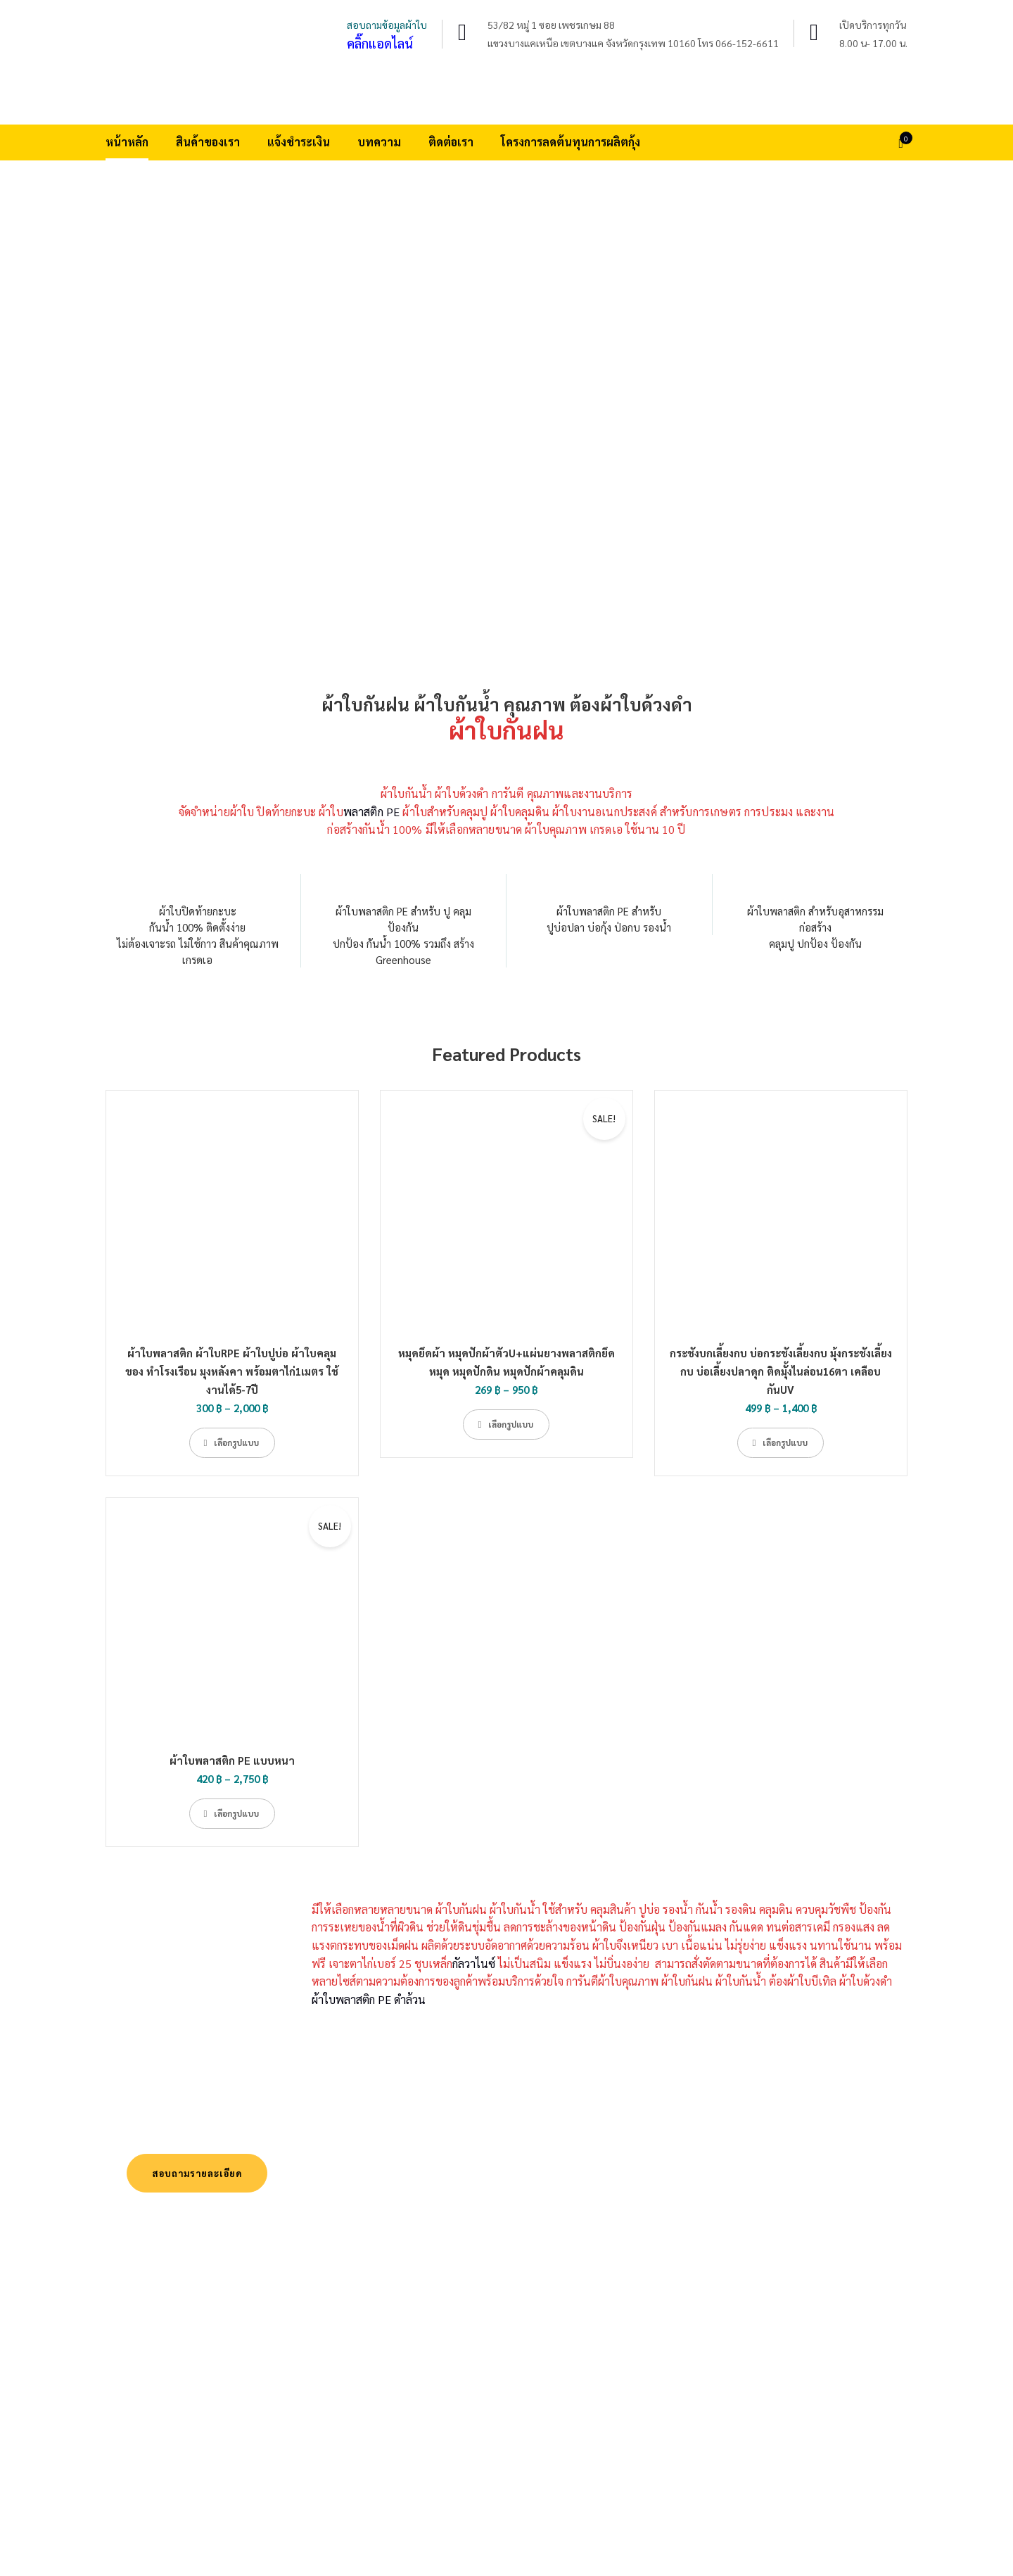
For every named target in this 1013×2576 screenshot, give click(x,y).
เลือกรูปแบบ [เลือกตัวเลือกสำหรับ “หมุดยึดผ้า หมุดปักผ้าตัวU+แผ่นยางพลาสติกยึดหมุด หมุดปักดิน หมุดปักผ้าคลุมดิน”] (510, 1424)
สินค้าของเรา (208, 141)
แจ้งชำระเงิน (298, 141)
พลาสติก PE (371, 811)
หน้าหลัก (127, 141)
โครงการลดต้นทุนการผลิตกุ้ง (570, 141)
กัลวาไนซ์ (473, 1963)
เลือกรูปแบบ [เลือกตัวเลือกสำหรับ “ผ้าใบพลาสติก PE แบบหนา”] (236, 1813)
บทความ (379, 141)
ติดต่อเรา (450, 141)
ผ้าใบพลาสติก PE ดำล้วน (369, 1999)
